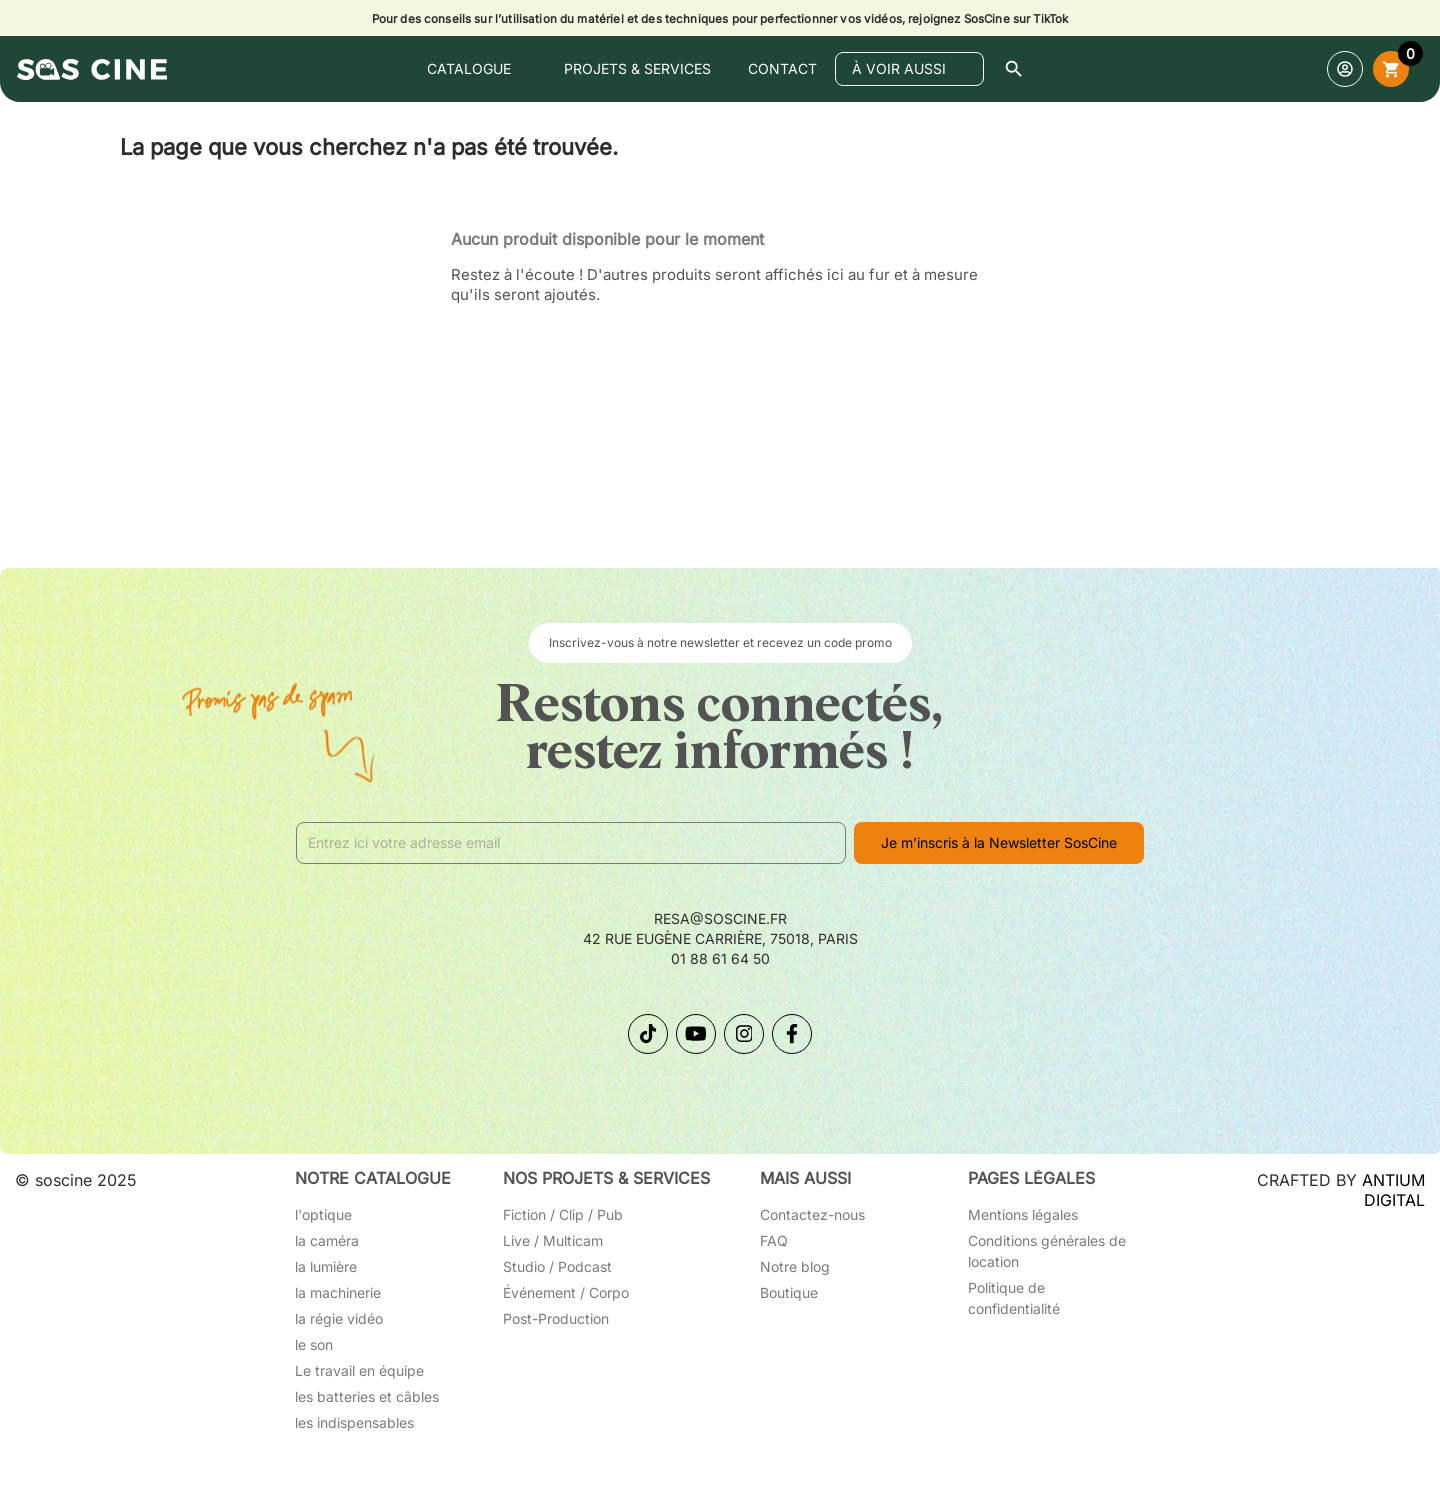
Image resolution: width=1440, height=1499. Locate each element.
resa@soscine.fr (720, 918)
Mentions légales (1023, 1214)
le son (314, 1344)
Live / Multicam (553, 1240)
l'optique (323, 1214)
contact (782, 68)
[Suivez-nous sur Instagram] (744, 1034)
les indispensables (354, 1422)
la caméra (327, 1240)
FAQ (774, 1240)
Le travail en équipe (359, 1370)
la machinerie (338, 1292)
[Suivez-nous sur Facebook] (792, 1034)
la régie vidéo (339, 1318)
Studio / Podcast (557, 1266)
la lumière (326, 1266)
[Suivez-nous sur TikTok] (648, 1034)
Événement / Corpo (566, 1292)
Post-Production (556, 1318)
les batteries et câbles (367, 1396)
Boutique (789, 1292)
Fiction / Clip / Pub (563, 1214)
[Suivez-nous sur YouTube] (696, 1034)
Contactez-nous (812, 1214)
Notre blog (795, 1266)
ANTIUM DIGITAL (1393, 1190)
